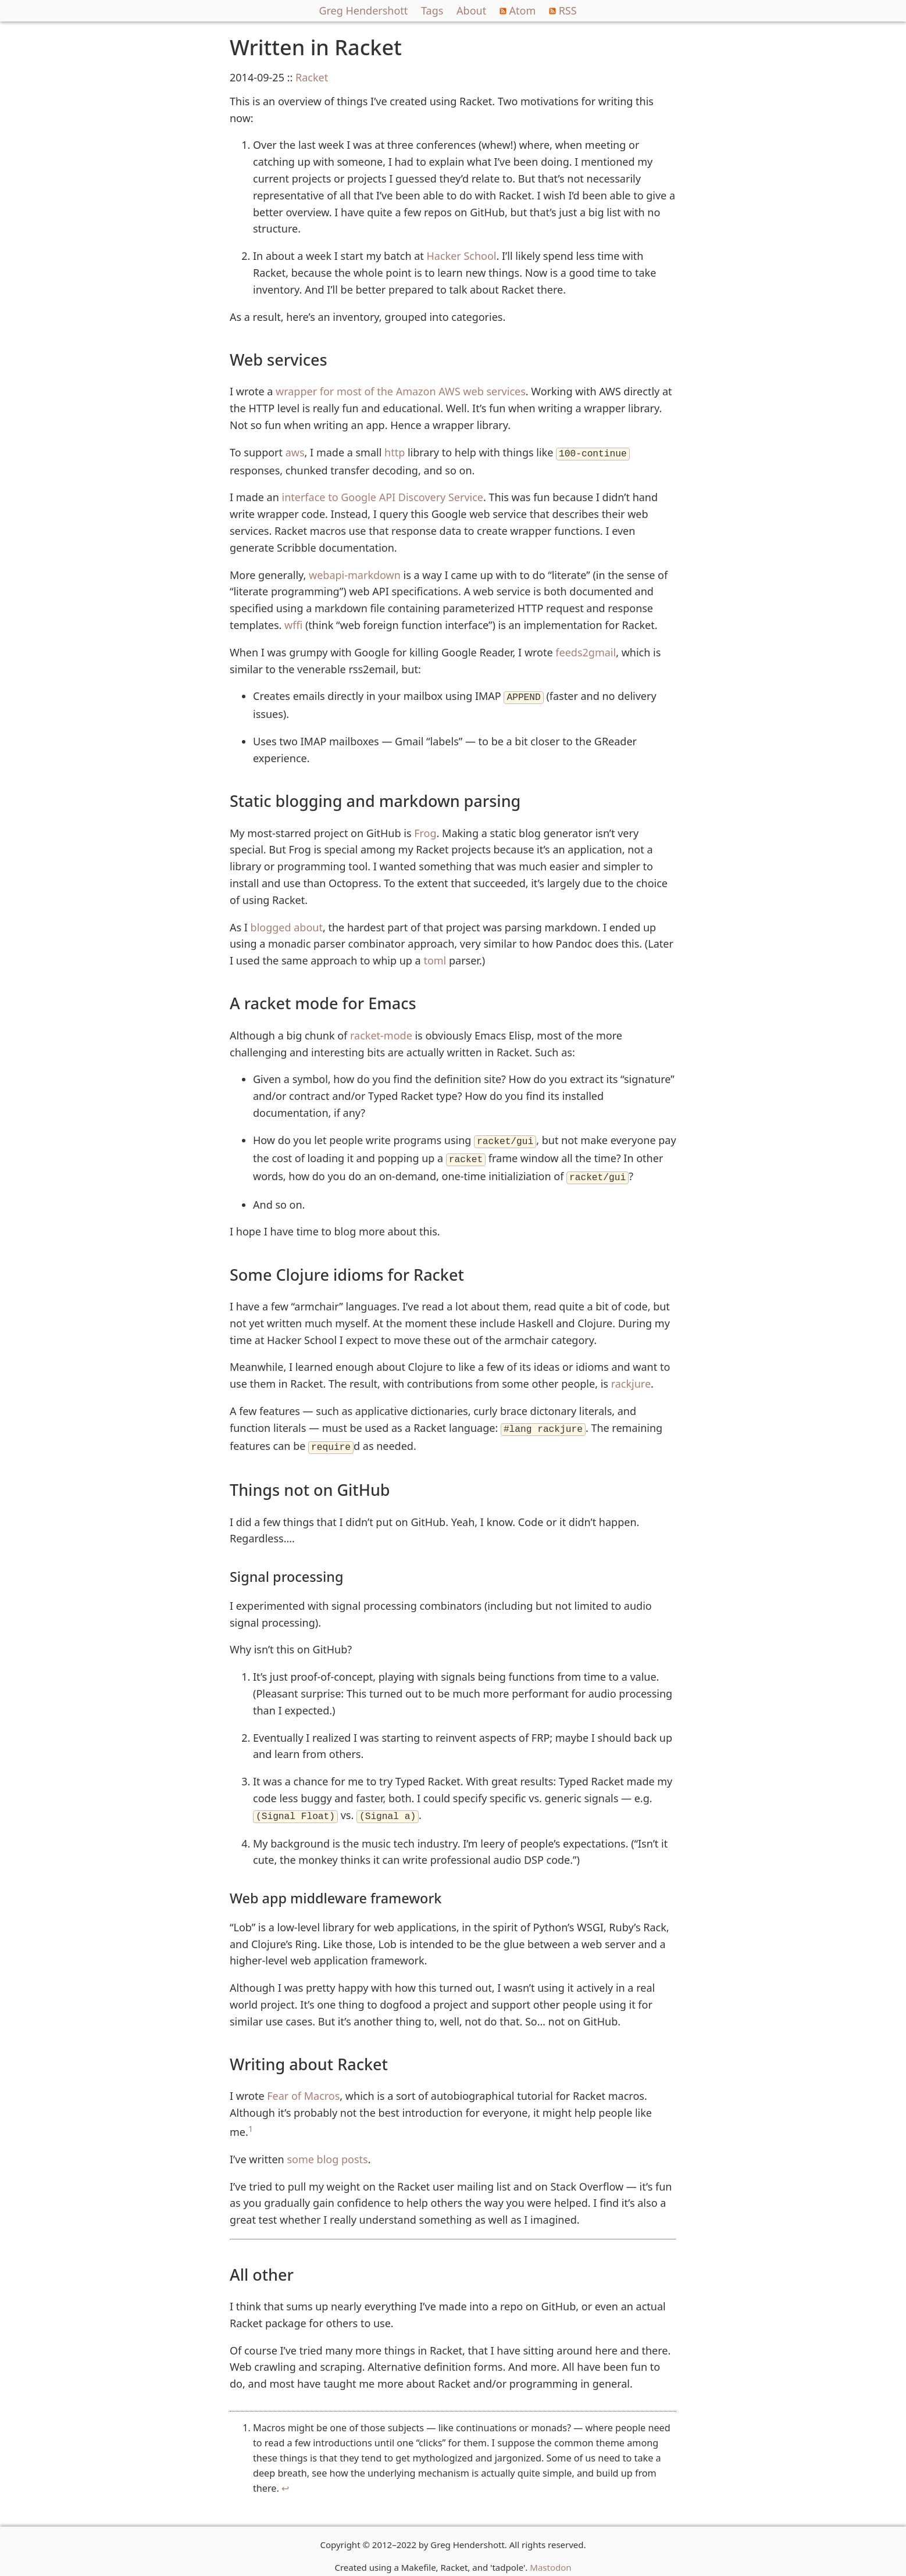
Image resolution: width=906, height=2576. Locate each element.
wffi (293, 624)
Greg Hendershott (363, 10)
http (394, 452)
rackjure (631, 1378)
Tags (432, 10)
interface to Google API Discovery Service (383, 496)
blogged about (287, 925)
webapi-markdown (355, 574)
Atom (518, 10)
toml (434, 958)
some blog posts (327, 2150)
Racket (311, 77)
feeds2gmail (585, 651)
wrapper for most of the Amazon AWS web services (401, 391)
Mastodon (550, 2558)
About (471, 10)
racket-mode (381, 1033)
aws (295, 452)
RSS (563, 10)
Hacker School (461, 256)
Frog (425, 831)
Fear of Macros (303, 2086)
